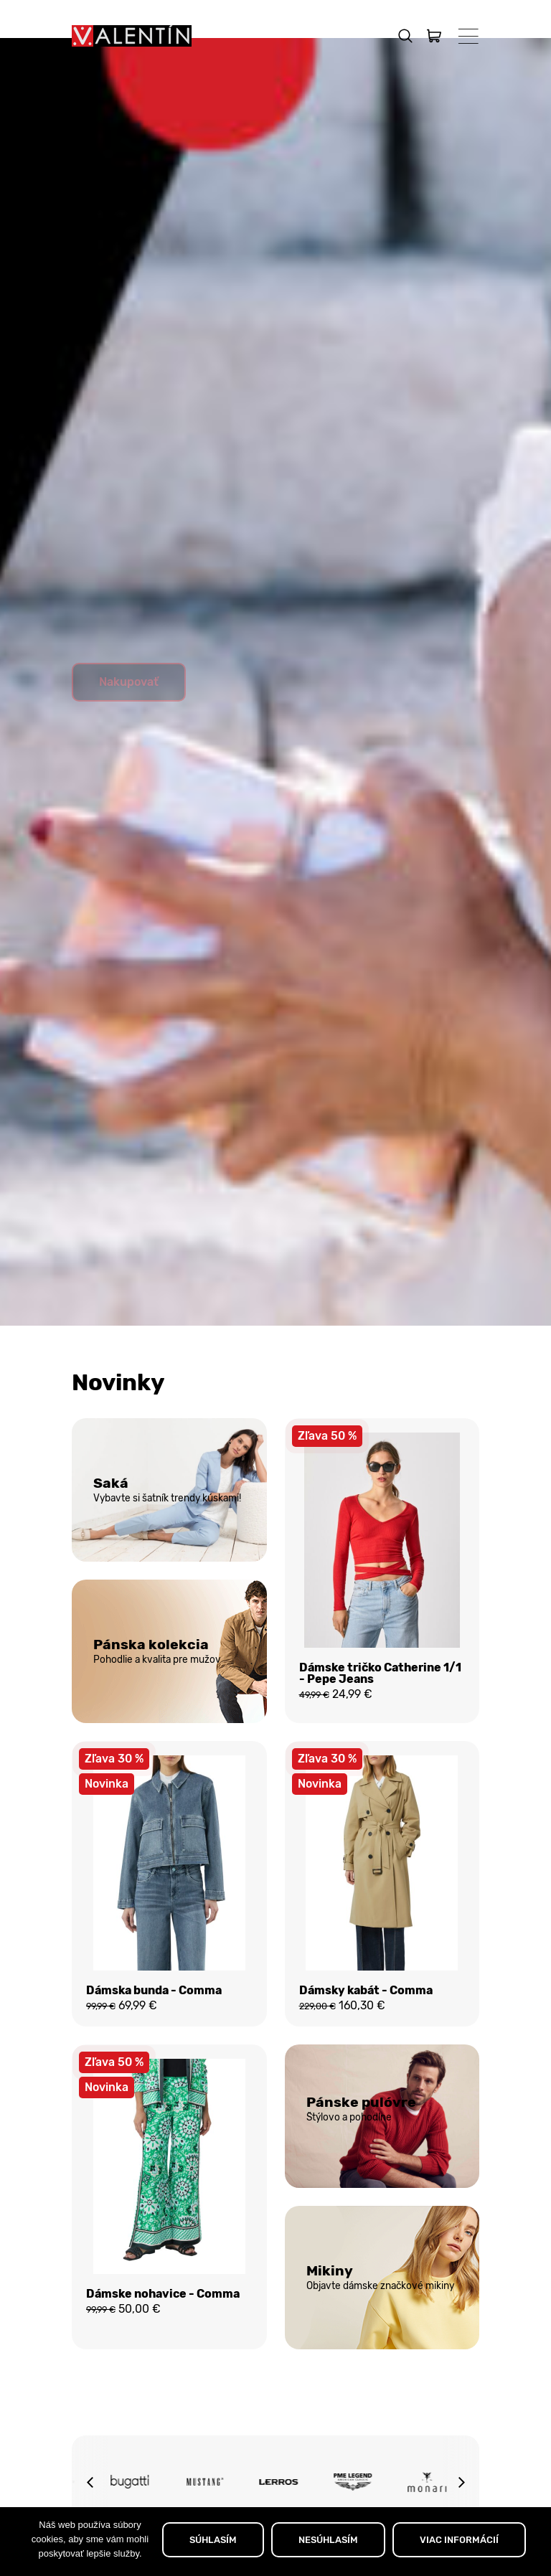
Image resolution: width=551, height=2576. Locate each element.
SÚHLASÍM (213, 2539)
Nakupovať (129, 715)
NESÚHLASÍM (328, 2539)
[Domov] (132, 36)
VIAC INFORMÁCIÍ (459, 2539)
